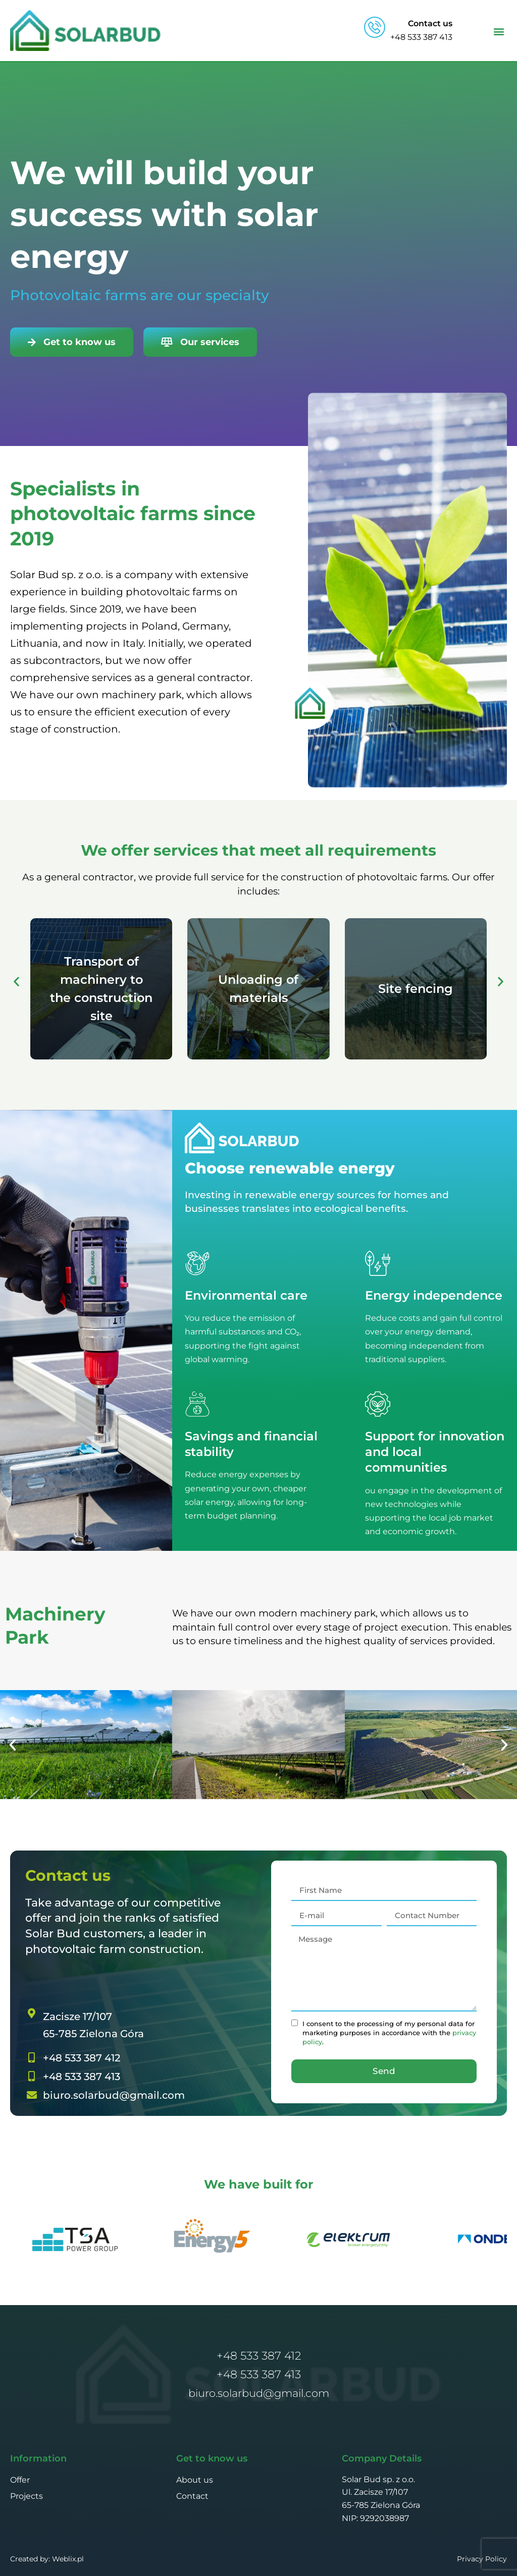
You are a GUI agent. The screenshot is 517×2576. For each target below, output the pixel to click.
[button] (498, 31)
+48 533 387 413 (259, 2374)
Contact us (430, 23)
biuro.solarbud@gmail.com (258, 2393)
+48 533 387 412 (259, 2356)
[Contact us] (374, 27)
